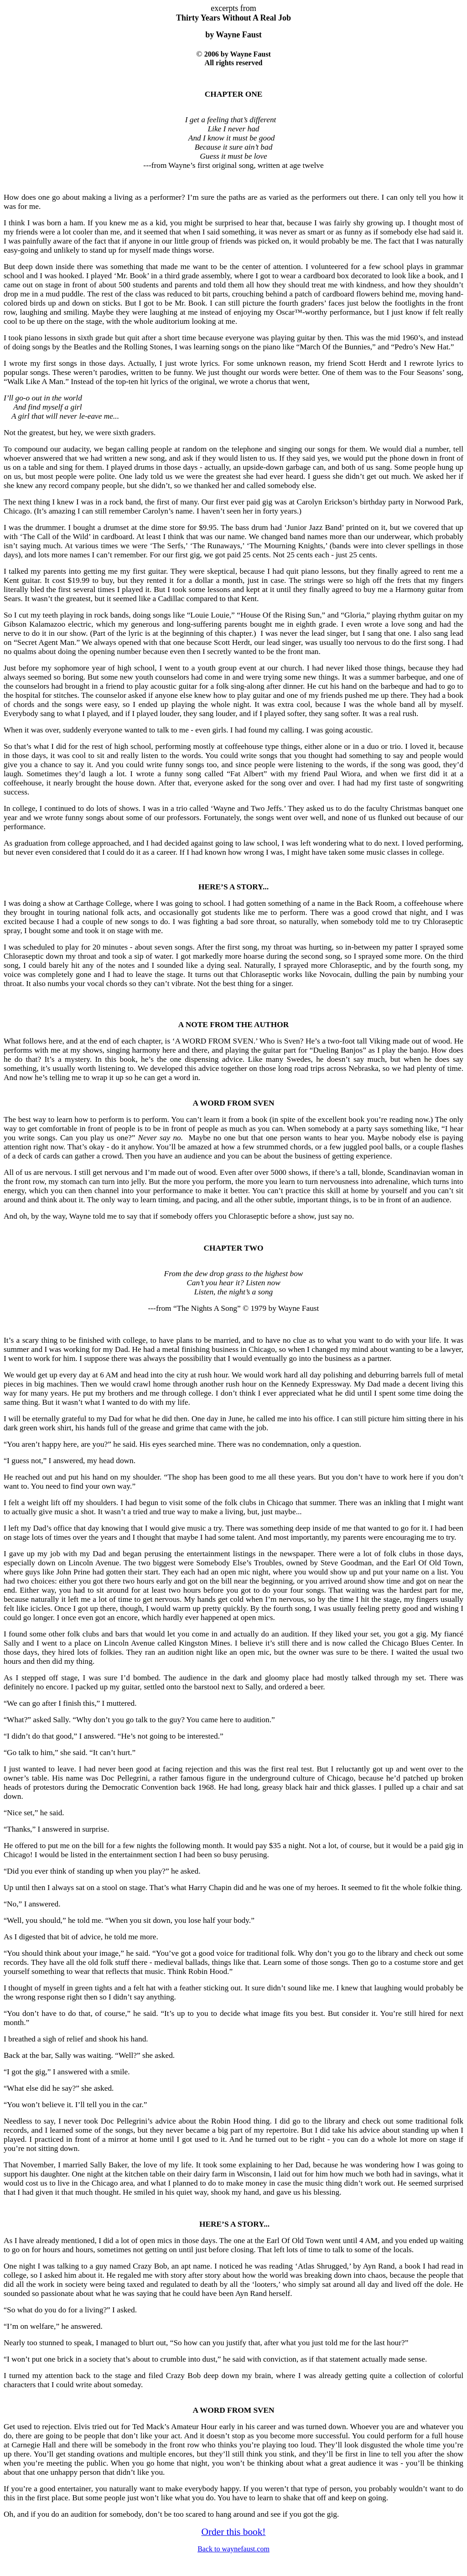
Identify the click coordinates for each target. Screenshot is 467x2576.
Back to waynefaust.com (233, 2549)
